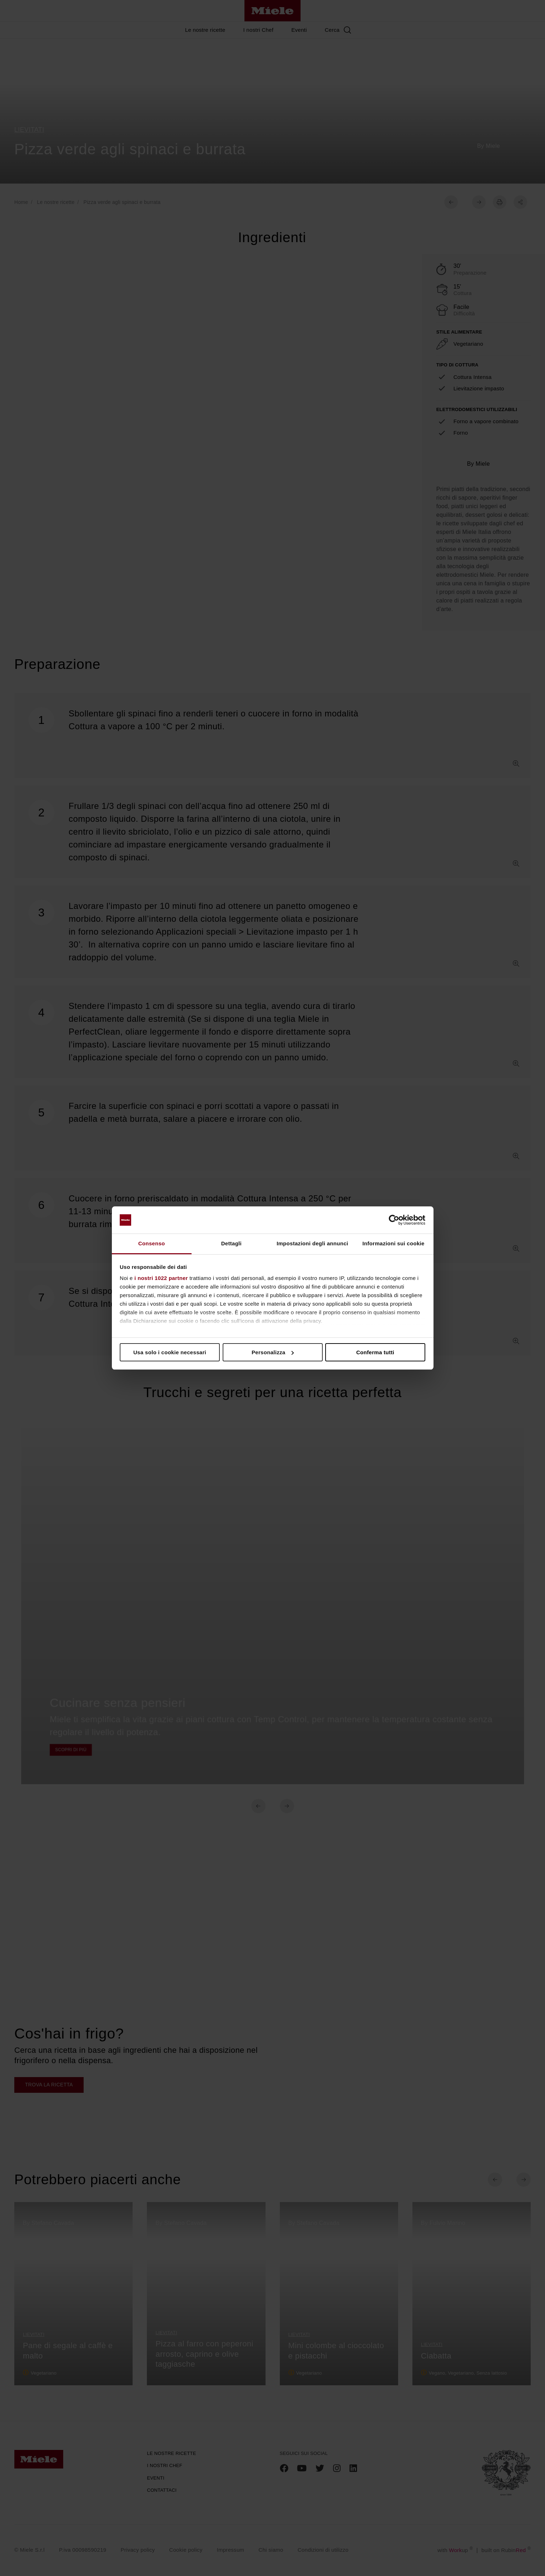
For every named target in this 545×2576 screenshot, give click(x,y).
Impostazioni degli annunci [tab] (312, 1243)
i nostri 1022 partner (161, 1278)
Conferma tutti (375, 1352)
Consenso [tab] (151, 1243)
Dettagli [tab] (231, 1243)
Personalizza (273, 1352)
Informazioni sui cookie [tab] (393, 1243)
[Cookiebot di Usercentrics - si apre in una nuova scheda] (394, 1220)
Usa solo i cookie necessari (169, 1352)
